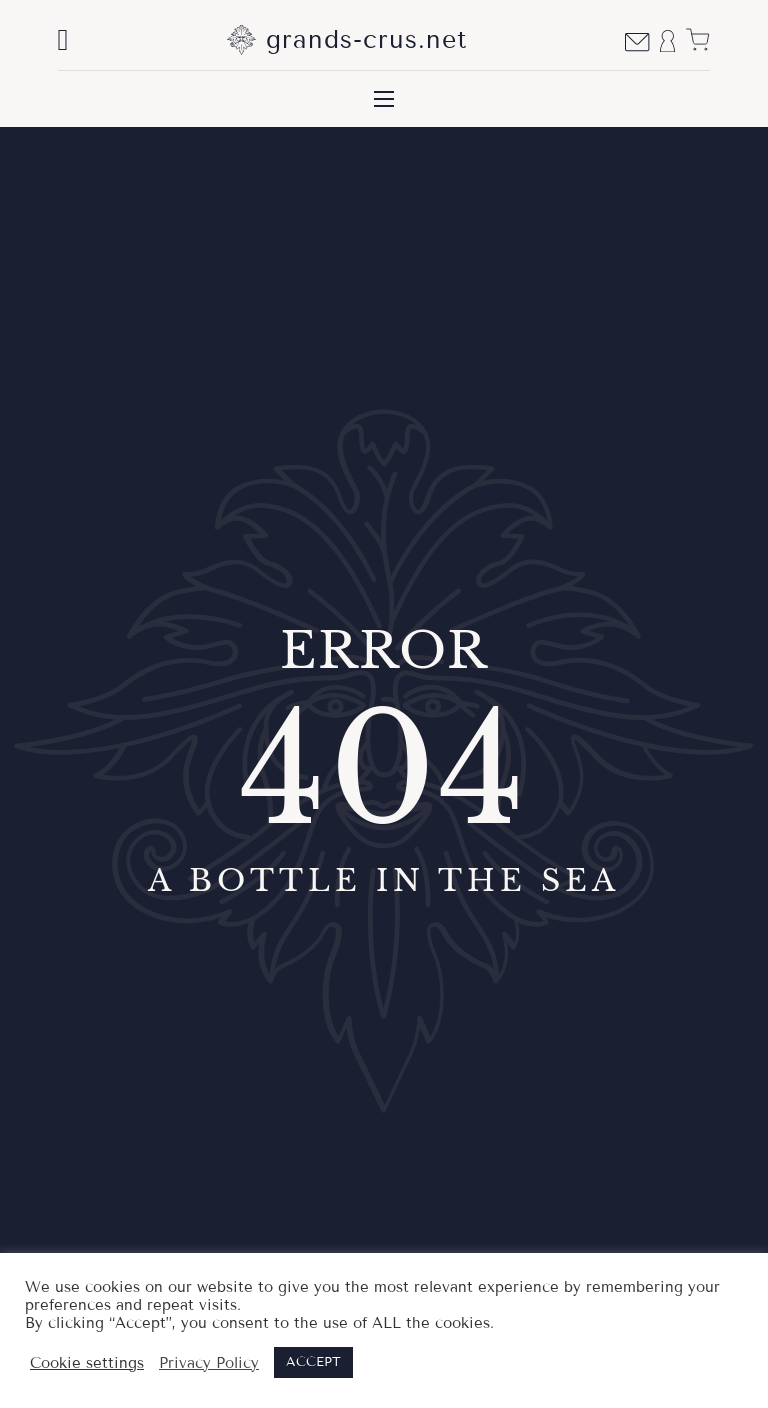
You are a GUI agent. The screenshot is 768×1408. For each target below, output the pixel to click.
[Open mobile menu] (384, 99)
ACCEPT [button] (313, 1362)
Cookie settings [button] (87, 1363)
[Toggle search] (63, 40)
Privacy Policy (209, 1363)
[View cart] (697, 40)
